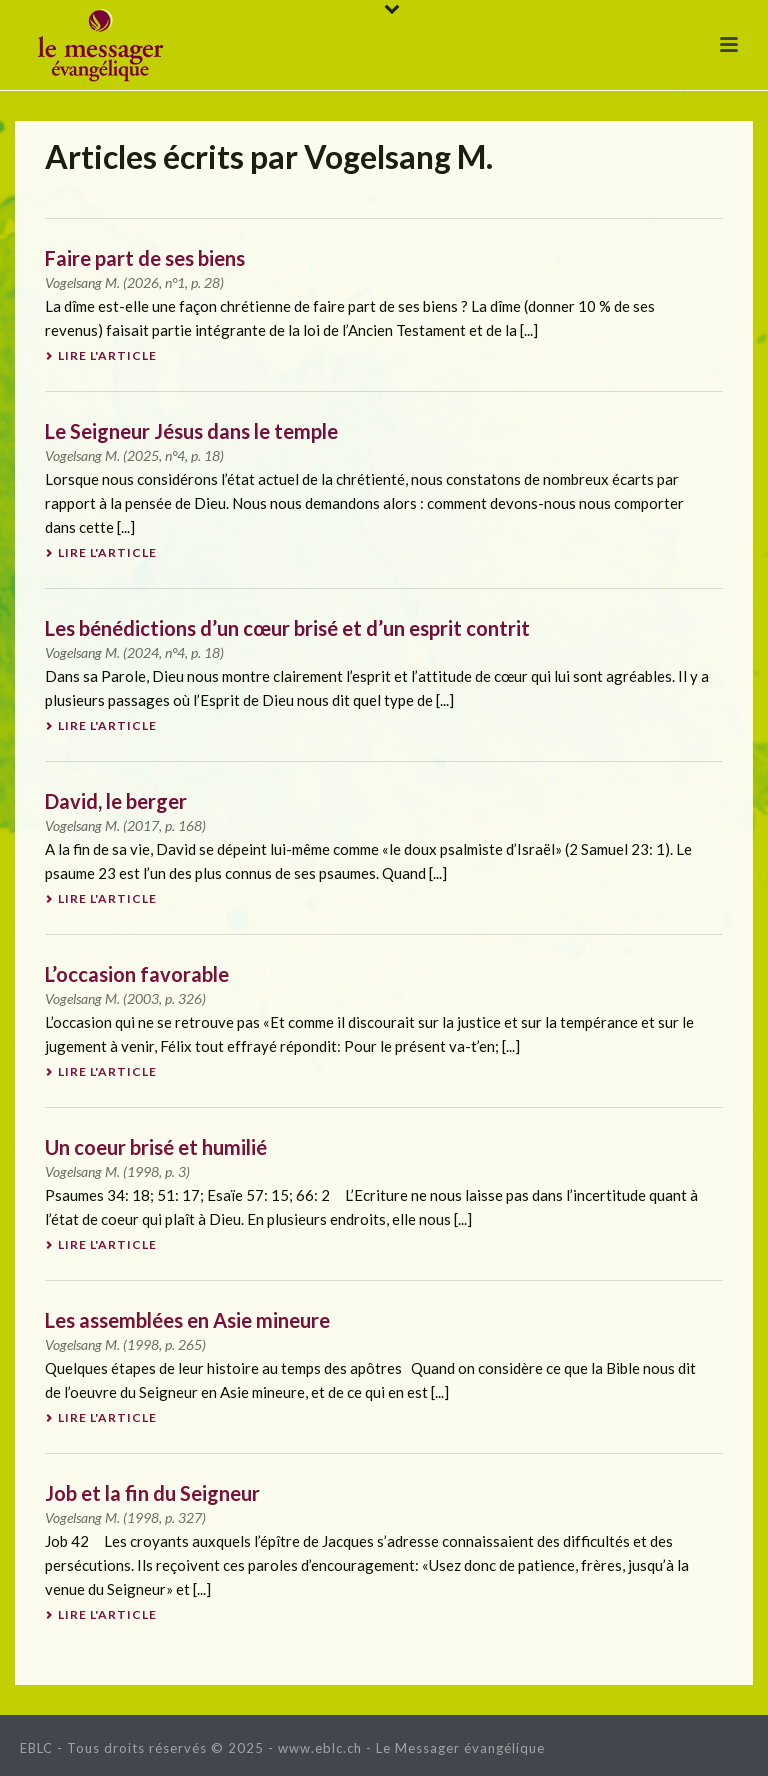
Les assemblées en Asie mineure (187, 1320)
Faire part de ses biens (145, 258)
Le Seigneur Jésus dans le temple (191, 431)
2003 (143, 998)
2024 (143, 652)
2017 (143, 825)
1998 (143, 1171)
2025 (143, 455)
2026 (143, 282)
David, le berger (116, 801)
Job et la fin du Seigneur (152, 1493)
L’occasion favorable (137, 974)
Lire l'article (101, 355)
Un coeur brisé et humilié (156, 1147)
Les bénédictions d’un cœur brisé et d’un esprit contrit (287, 628)
